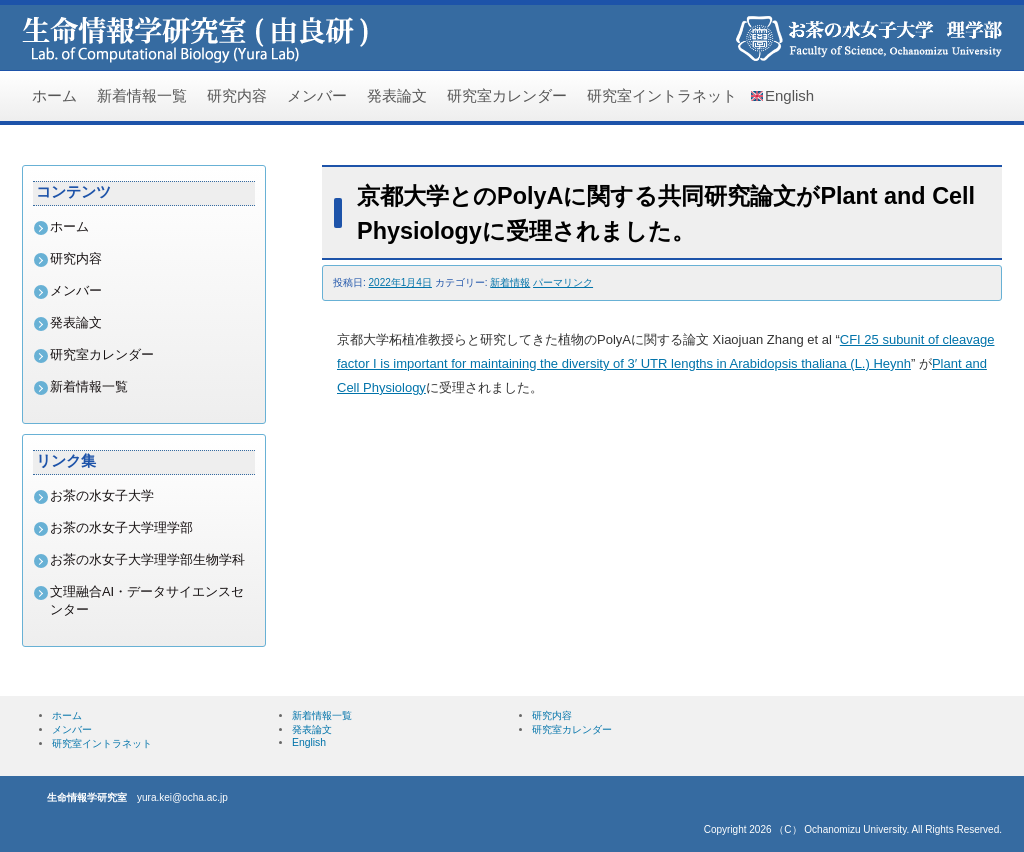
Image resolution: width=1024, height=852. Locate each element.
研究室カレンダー (507, 95)
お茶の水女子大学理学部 (121, 527)
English (789, 95)
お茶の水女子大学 (102, 495)
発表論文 (397, 95)
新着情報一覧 (142, 95)
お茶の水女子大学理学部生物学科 (147, 559)
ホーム (54, 95)
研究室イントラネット (662, 95)
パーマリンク (563, 282)
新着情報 (510, 282)
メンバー (317, 95)
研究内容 (237, 95)
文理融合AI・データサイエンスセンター (147, 600)
